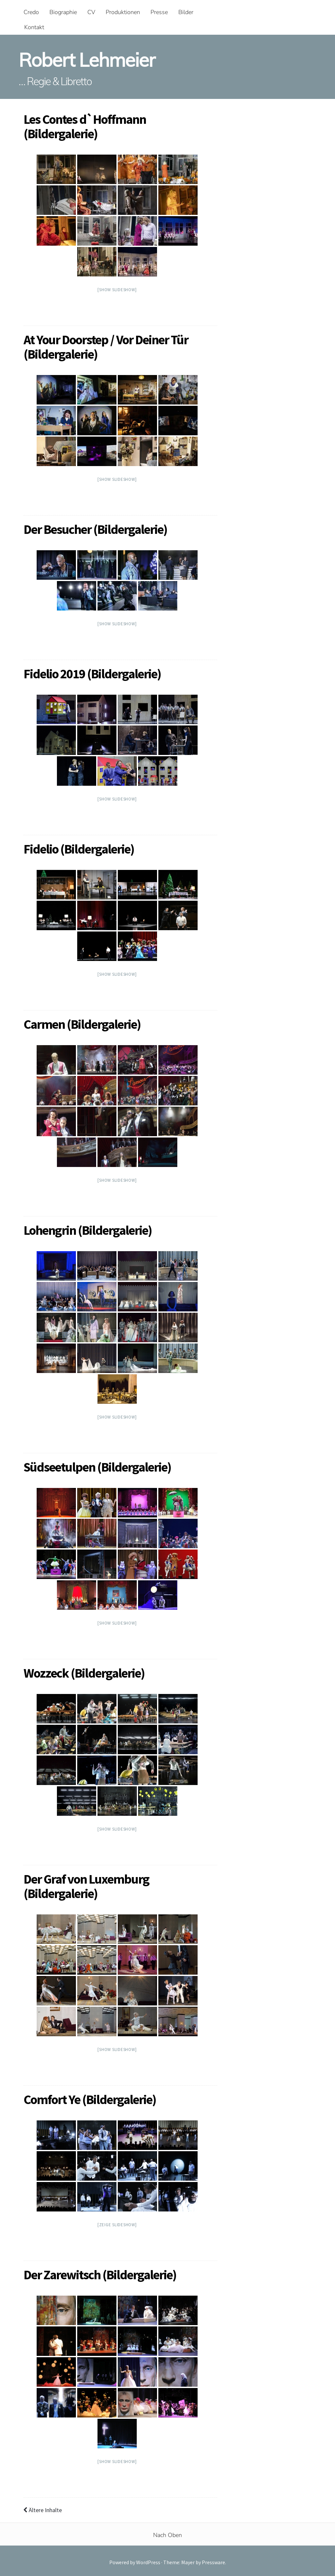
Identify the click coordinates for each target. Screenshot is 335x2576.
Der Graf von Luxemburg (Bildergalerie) (86, 1886)
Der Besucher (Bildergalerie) (95, 529)
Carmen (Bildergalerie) (82, 1024)
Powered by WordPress (135, 2562)
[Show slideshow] (116, 289)
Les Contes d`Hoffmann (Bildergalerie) (85, 126)
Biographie (63, 12)
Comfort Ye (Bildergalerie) (90, 2099)
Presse (159, 12)
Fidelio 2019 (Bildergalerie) (92, 674)
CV (91, 12)
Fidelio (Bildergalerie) (79, 849)
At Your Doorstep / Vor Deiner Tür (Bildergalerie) (106, 346)
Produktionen (123, 12)
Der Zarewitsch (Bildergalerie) (100, 2274)
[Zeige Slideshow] (117, 2225)
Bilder (185, 12)
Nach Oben (167, 2535)
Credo (31, 12)
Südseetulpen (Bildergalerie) (97, 1467)
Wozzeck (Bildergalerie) (84, 1673)
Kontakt (34, 27)
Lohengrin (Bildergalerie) (88, 1230)
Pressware (213, 2562)
